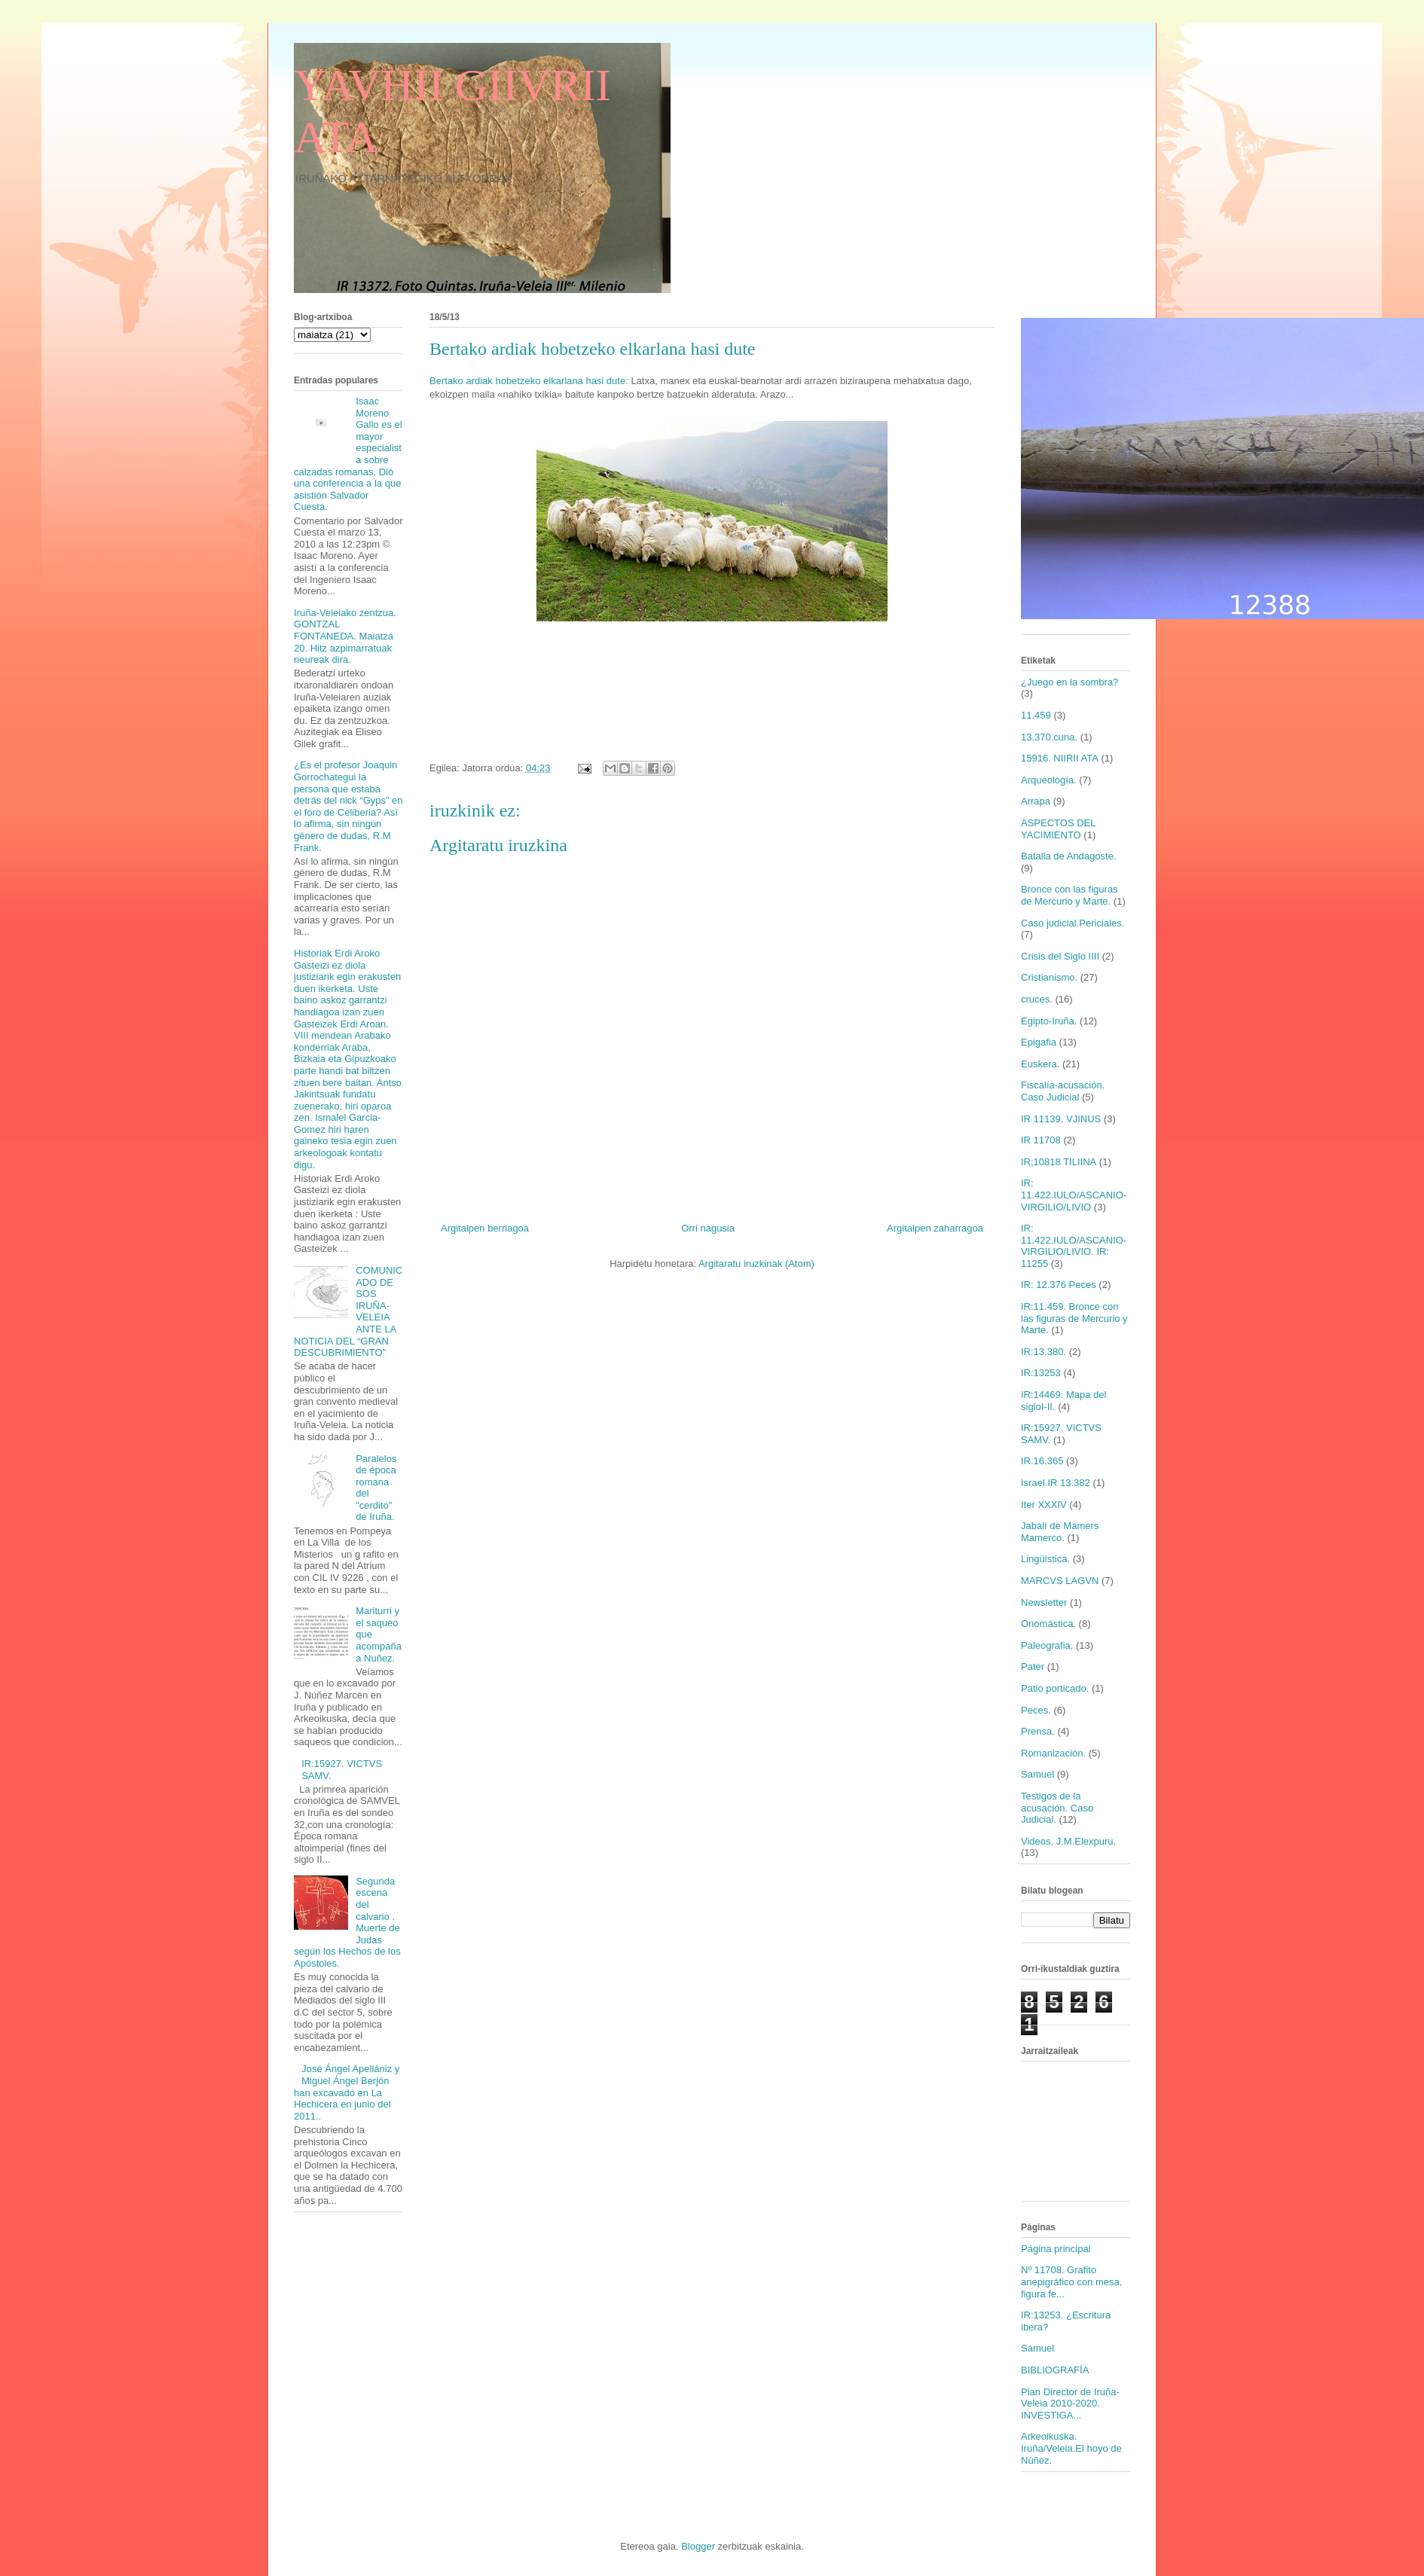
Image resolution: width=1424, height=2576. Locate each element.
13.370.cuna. (1049, 737)
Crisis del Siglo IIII (1060, 956)
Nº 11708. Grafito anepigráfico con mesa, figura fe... (1071, 2281)
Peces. (1036, 1710)
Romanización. (1053, 1753)
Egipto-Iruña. (1049, 1021)
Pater (1032, 1666)
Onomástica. (1048, 1623)
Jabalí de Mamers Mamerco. (1060, 1531)
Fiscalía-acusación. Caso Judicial (1063, 1091)
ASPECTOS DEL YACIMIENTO (1058, 829)
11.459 (1036, 715)
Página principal (1056, 2248)
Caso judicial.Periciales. (1072, 923)
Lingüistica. (1045, 1558)
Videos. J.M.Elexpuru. (1068, 1841)
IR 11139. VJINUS (1061, 1119)
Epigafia (1038, 1042)
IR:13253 (1041, 1372)
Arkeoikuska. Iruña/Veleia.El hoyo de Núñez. (1071, 2448)
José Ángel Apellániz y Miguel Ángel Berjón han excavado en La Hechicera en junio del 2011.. (346, 2092)
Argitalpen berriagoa (485, 1228)
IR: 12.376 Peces (1058, 1284)
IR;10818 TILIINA (1058, 1161)
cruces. (1037, 999)
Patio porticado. (1055, 1688)
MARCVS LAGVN (1060, 1580)
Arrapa (1035, 801)
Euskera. (1040, 1064)
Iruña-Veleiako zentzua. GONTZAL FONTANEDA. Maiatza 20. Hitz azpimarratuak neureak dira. (345, 636)
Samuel (1037, 1774)
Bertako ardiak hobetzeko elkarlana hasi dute (527, 380)
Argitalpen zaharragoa (935, 1228)
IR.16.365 (1042, 1461)
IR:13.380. (1043, 1351)
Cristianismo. (1049, 977)
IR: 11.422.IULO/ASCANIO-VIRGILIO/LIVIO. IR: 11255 (1073, 1245)
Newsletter (1044, 1602)
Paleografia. (1047, 1645)
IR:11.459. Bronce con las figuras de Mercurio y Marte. (1074, 1318)
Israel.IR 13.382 (1055, 1482)
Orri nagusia (708, 1228)
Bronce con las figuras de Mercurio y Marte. (1069, 895)
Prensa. (1038, 1731)
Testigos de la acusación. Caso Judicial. (1057, 1807)
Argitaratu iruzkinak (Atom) (756, 1263)
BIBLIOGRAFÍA (1055, 2370)
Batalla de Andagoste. (1069, 856)
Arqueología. (1049, 780)
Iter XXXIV (1044, 1504)
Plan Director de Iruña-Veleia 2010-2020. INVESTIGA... (1070, 2403)
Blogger (698, 2546)
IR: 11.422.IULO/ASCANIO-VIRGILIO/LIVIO (1073, 1194)
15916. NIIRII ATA (1060, 758)
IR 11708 (1041, 1140)
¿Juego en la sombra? (1069, 682)
